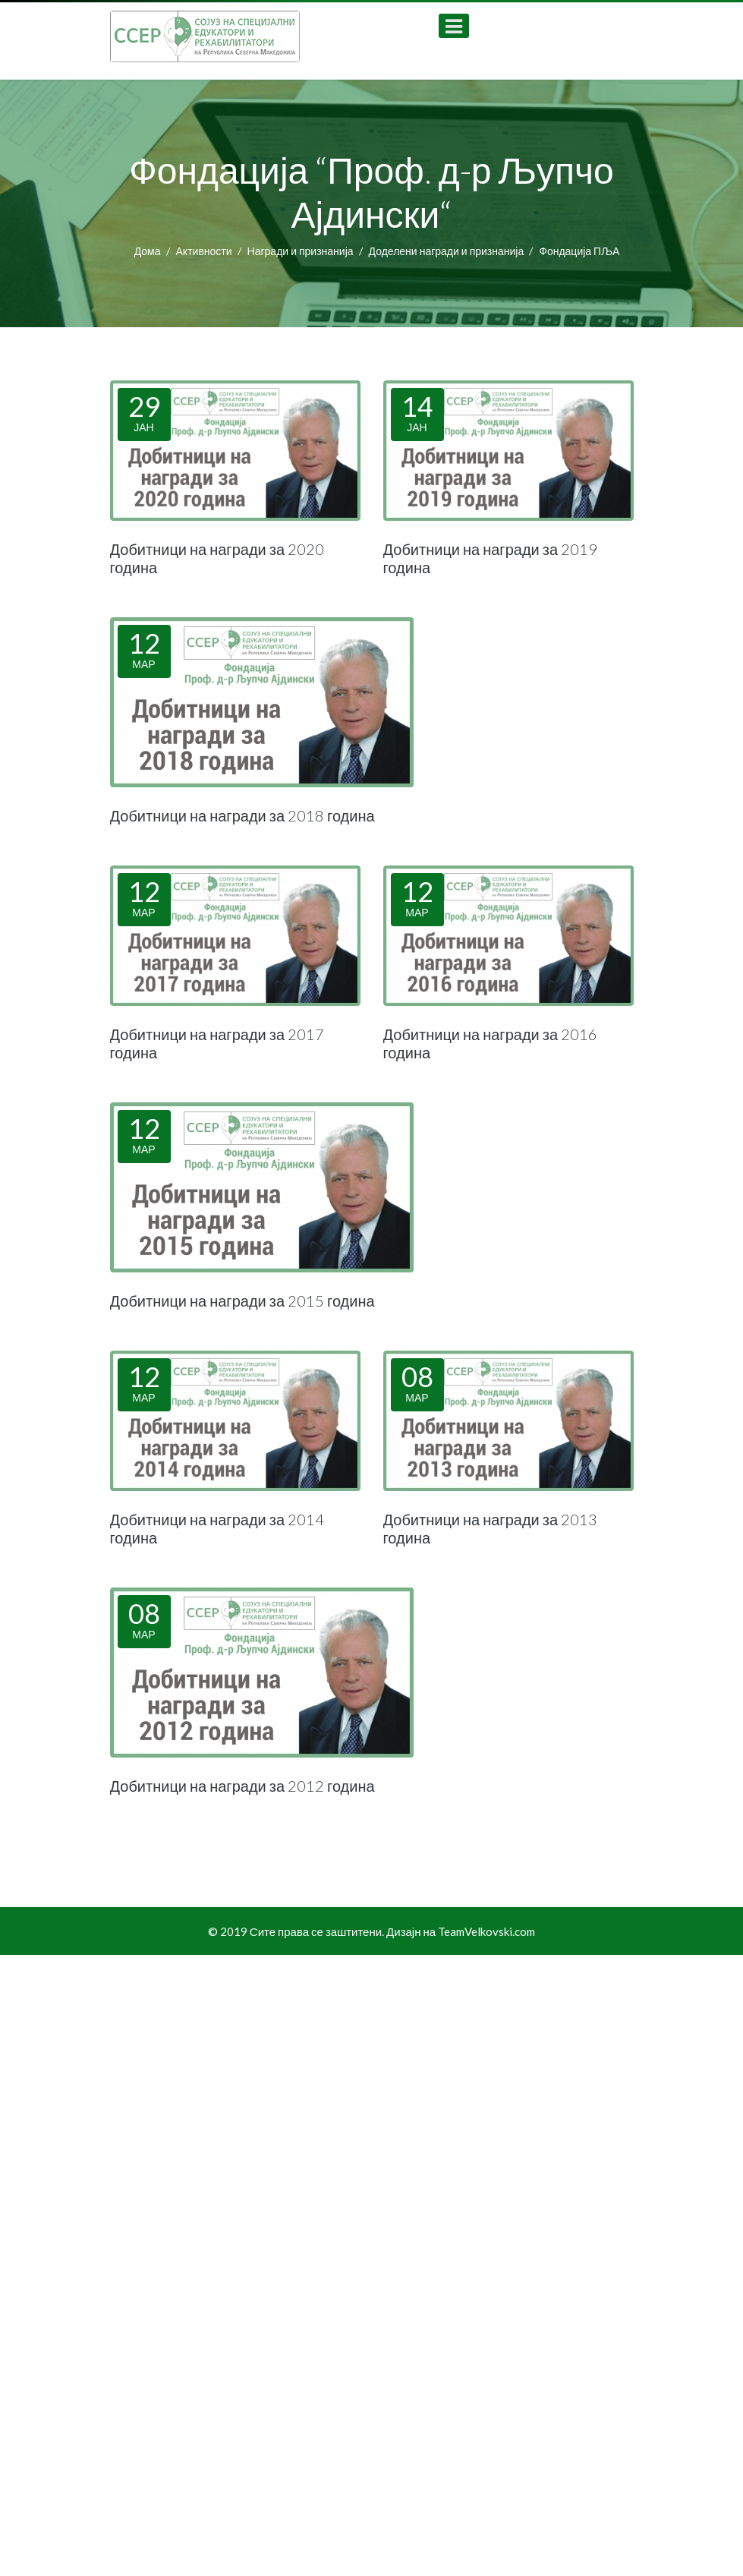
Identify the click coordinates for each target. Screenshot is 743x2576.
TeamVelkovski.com (486, 1931)
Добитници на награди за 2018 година (242, 815)
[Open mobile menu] (454, 26)
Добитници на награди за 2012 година (242, 1786)
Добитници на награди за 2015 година (242, 1300)
